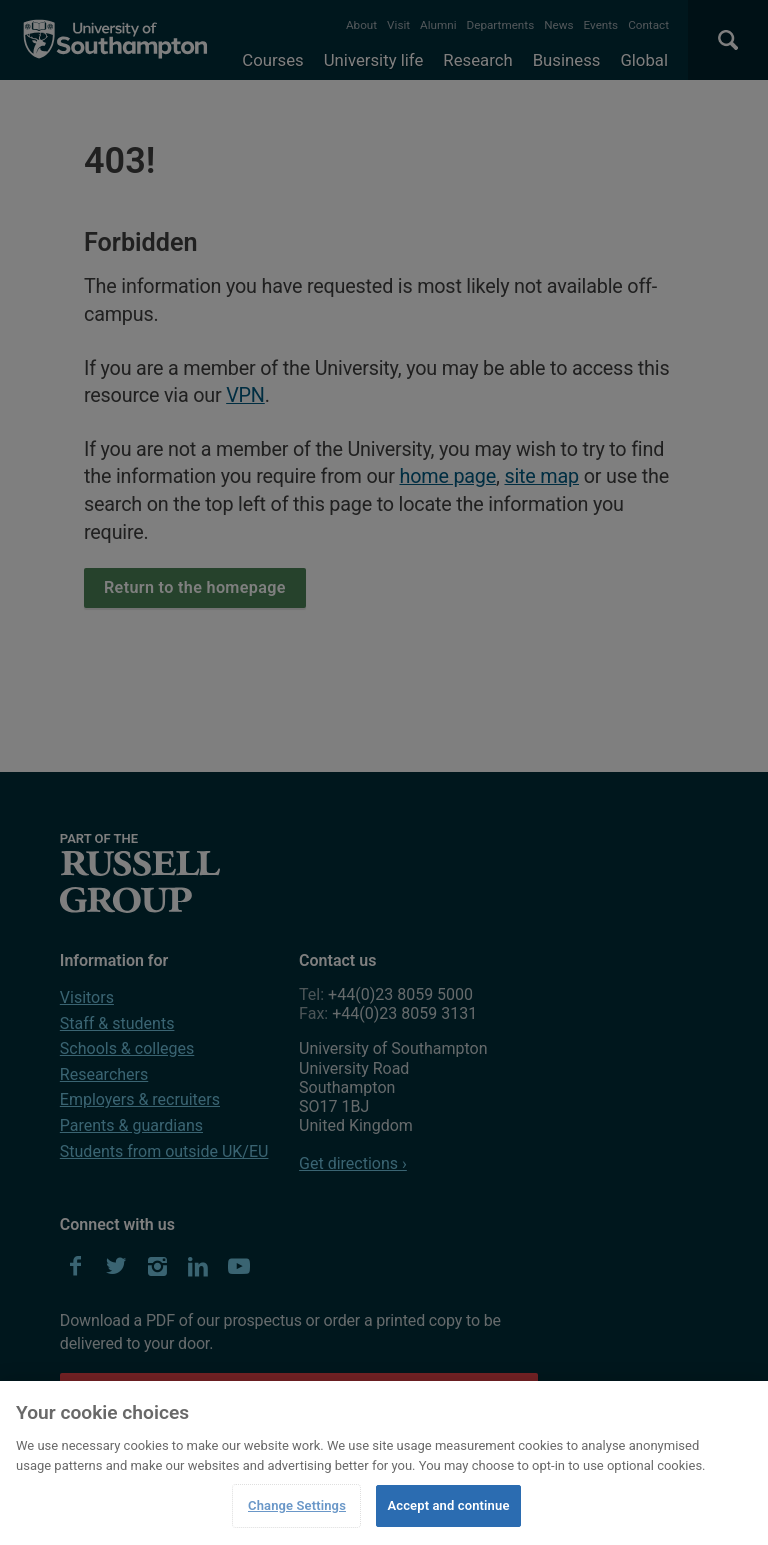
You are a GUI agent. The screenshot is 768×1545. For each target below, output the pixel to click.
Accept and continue (448, 1505)
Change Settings (297, 1505)
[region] (384, 1463)
